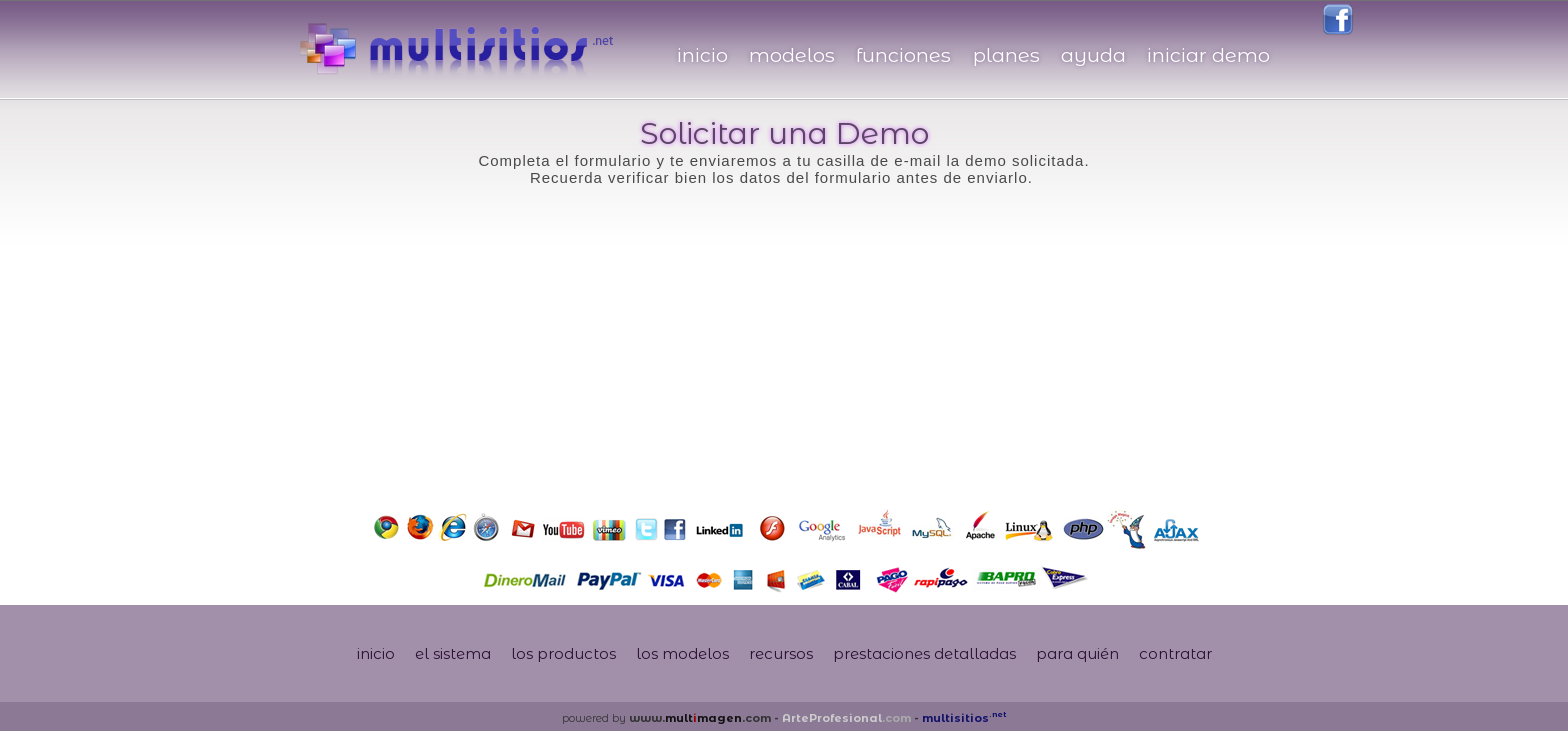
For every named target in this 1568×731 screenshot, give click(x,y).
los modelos (682, 653)
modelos (792, 55)
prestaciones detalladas (924, 653)
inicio (702, 55)
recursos (781, 653)
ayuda (1093, 55)
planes (1006, 55)
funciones (903, 55)
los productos (563, 653)
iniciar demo (1208, 55)
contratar (1175, 653)
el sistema (453, 653)
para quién (1077, 653)
